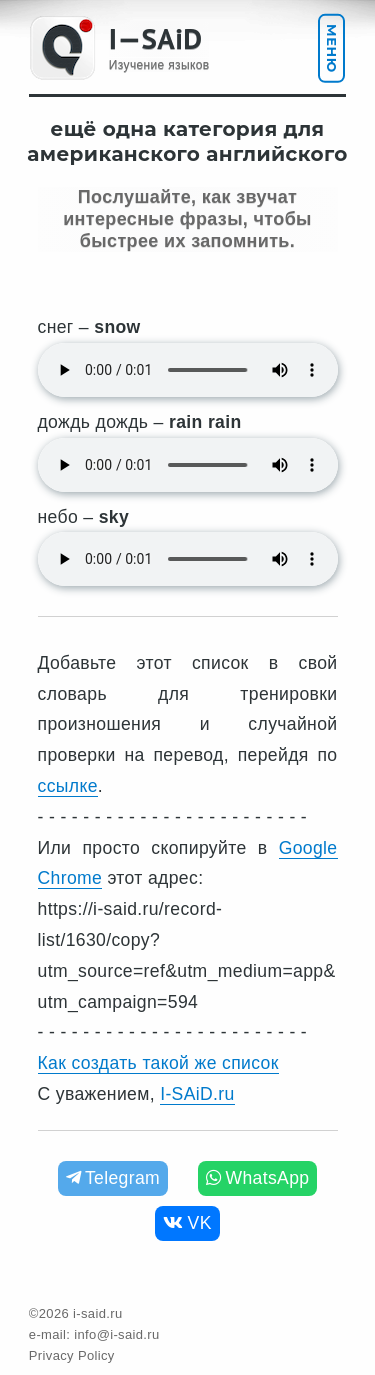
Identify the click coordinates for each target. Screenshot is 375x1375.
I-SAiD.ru (197, 1094)
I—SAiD (156, 38)
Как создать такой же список (158, 1063)
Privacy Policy (72, 1355)
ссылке (68, 786)
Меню (332, 48)
